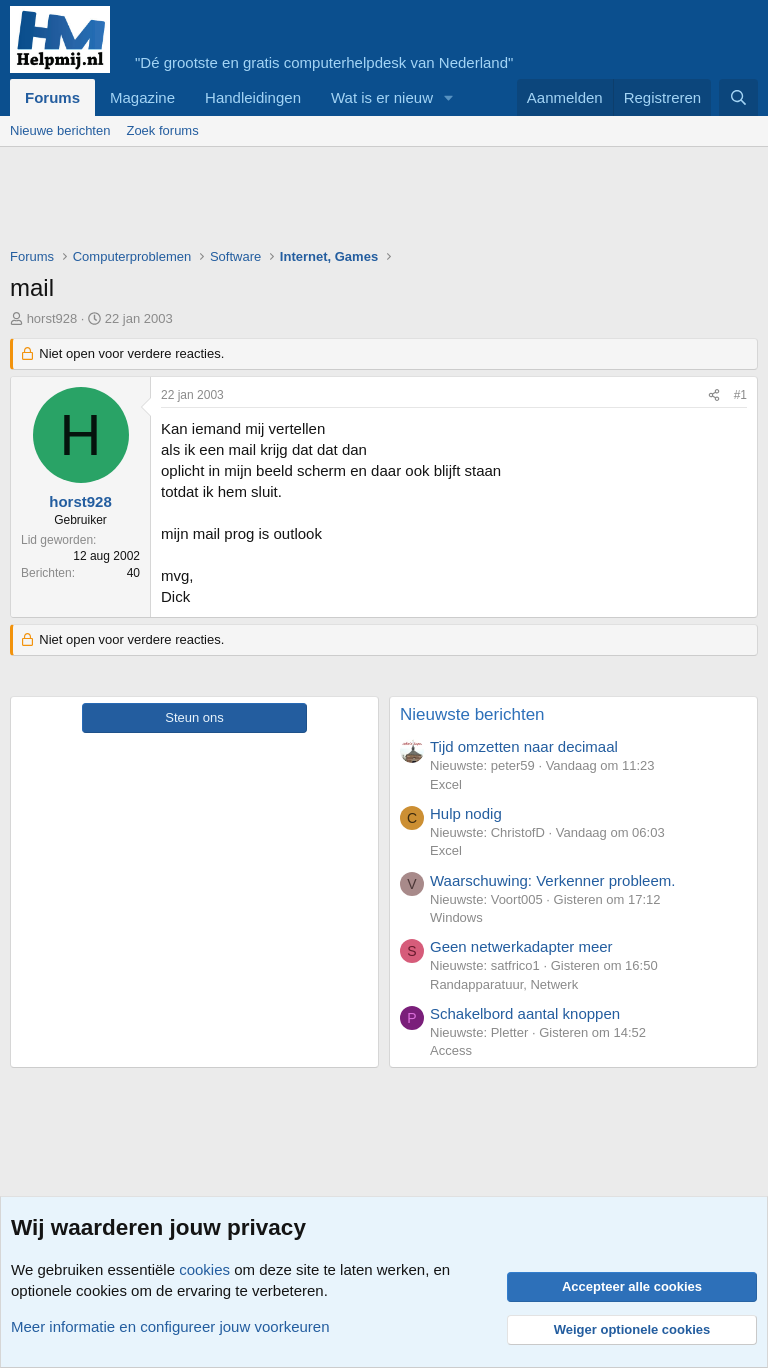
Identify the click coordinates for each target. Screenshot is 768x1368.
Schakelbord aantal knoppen (525, 1013)
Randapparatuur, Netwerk (504, 984)
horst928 (52, 318)
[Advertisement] (374, 202)
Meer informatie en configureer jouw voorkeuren (170, 1326)
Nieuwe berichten (60, 130)
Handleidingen (253, 97)
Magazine (142, 97)
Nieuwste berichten (472, 714)
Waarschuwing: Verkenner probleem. (552, 880)
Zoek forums (162, 130)
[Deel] (714, 395)
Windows (456, 917)
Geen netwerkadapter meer (521, 946)
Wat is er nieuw (382, 97)
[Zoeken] (738, 97)
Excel (446, 784)
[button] (449, 97)
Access (451, 1050)
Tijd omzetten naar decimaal (524, 746)
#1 (740, 395)
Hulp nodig (466, 813)
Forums (52, 97)
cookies (204, 1269)
